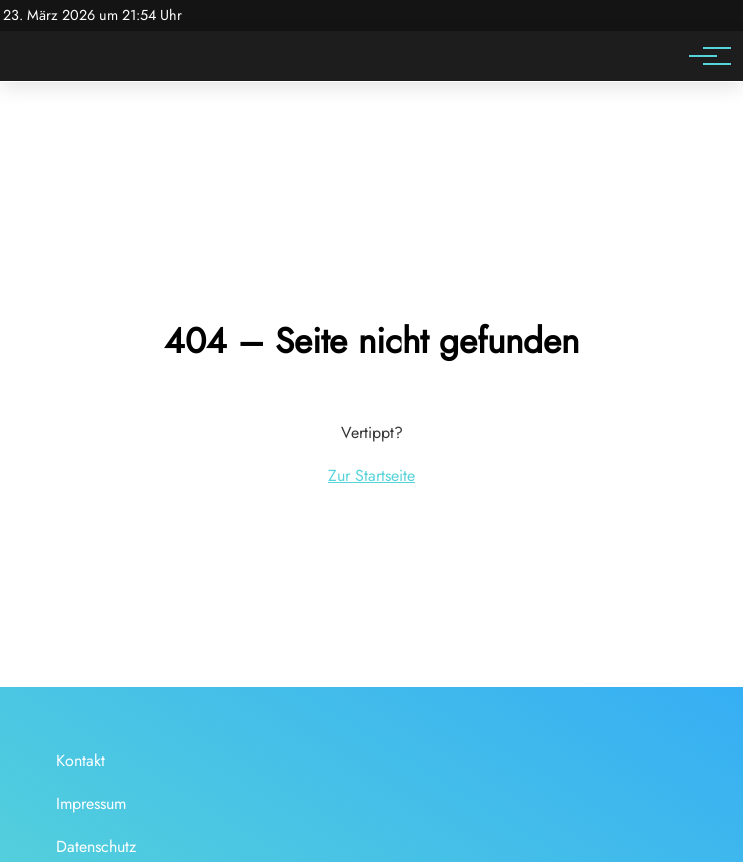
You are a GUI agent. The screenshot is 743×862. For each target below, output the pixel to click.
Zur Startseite (371, 475)
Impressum (91, 803)
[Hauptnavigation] (703, 56)
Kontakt (80, 760)
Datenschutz (96, 846)
